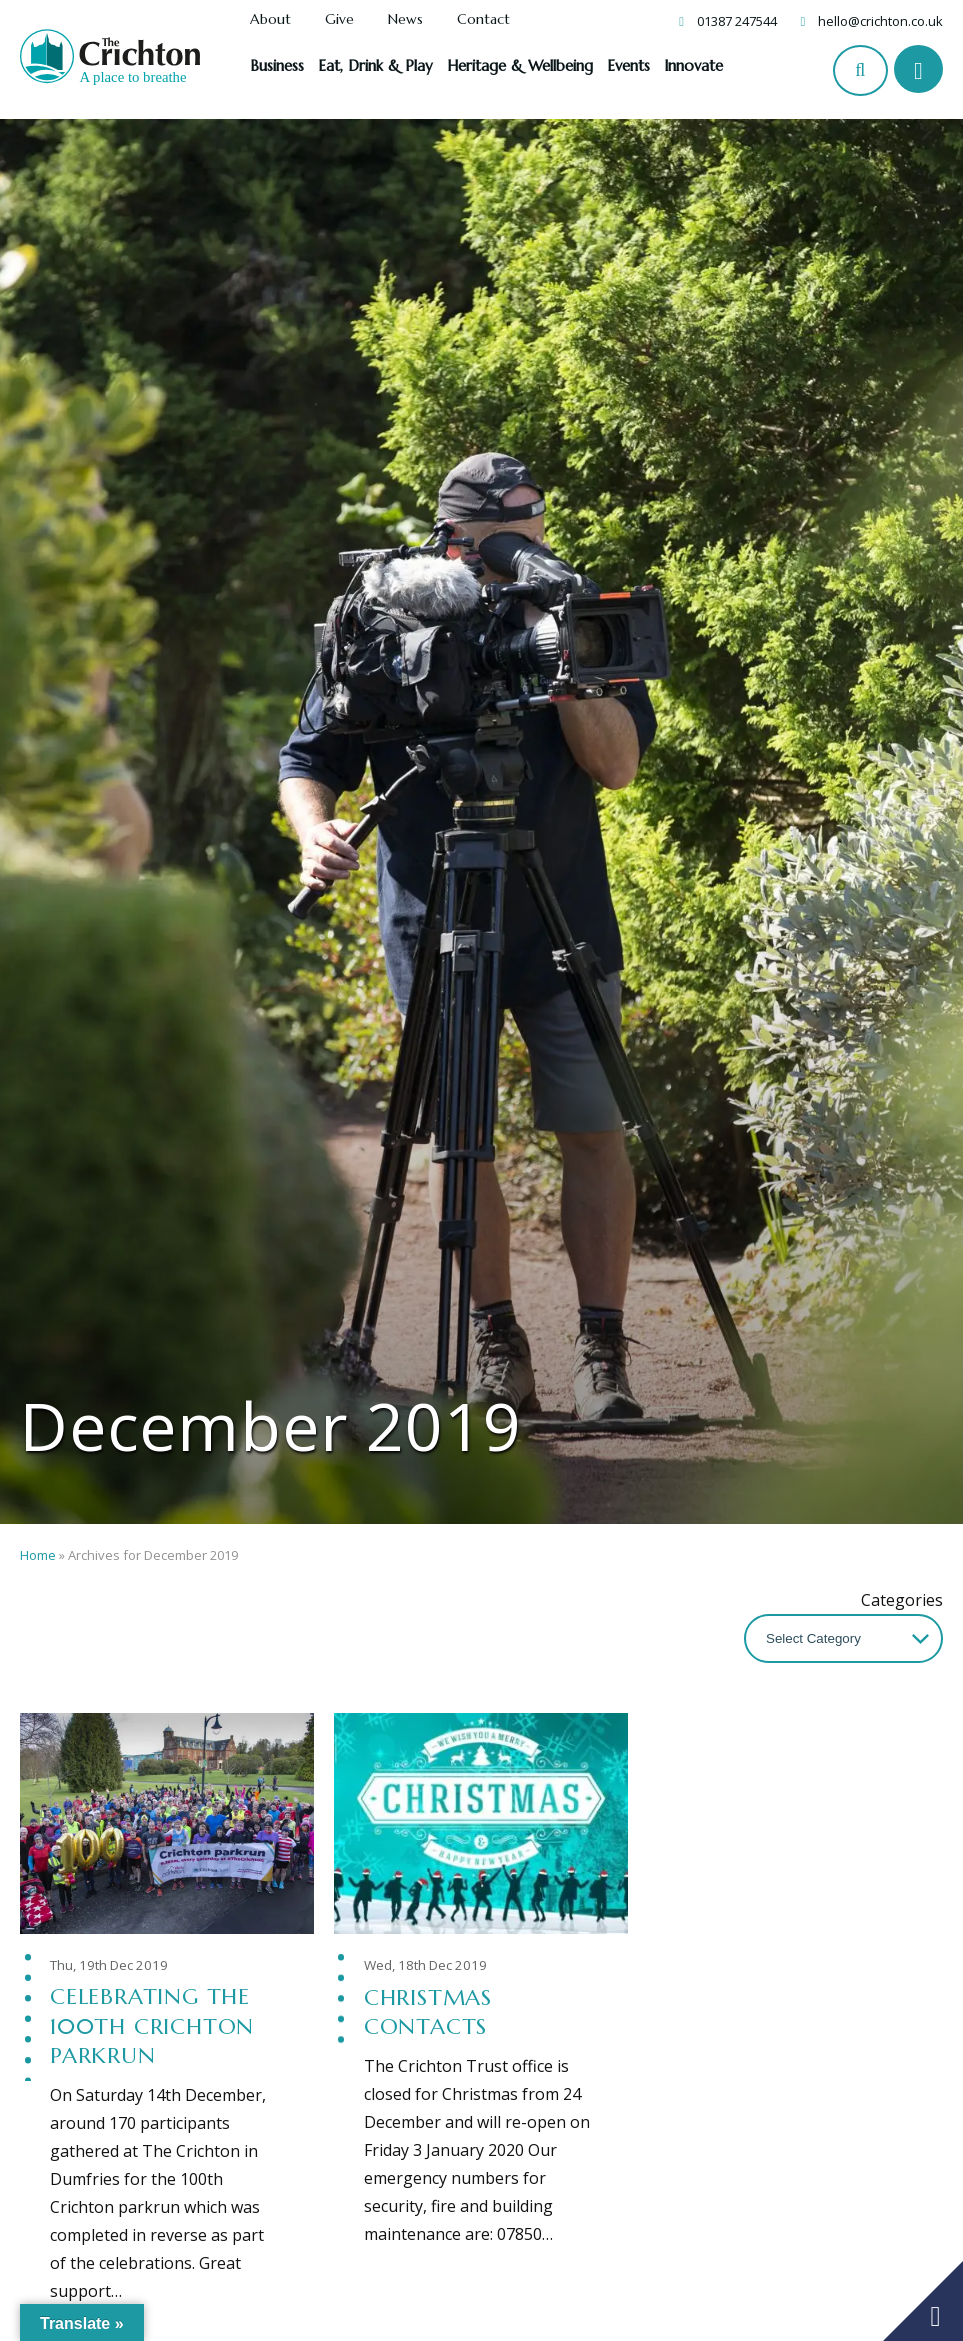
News (405, 20)
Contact (483, 20)
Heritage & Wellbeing (520, 65)
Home (38, 1555)
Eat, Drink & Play (375, 65)
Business (277, 65)
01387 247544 (737, 21)
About (270, 20)
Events (628, 65)
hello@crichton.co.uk (880, 21)
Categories (902, 1600)
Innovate (693, 65)
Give (339, 20)
